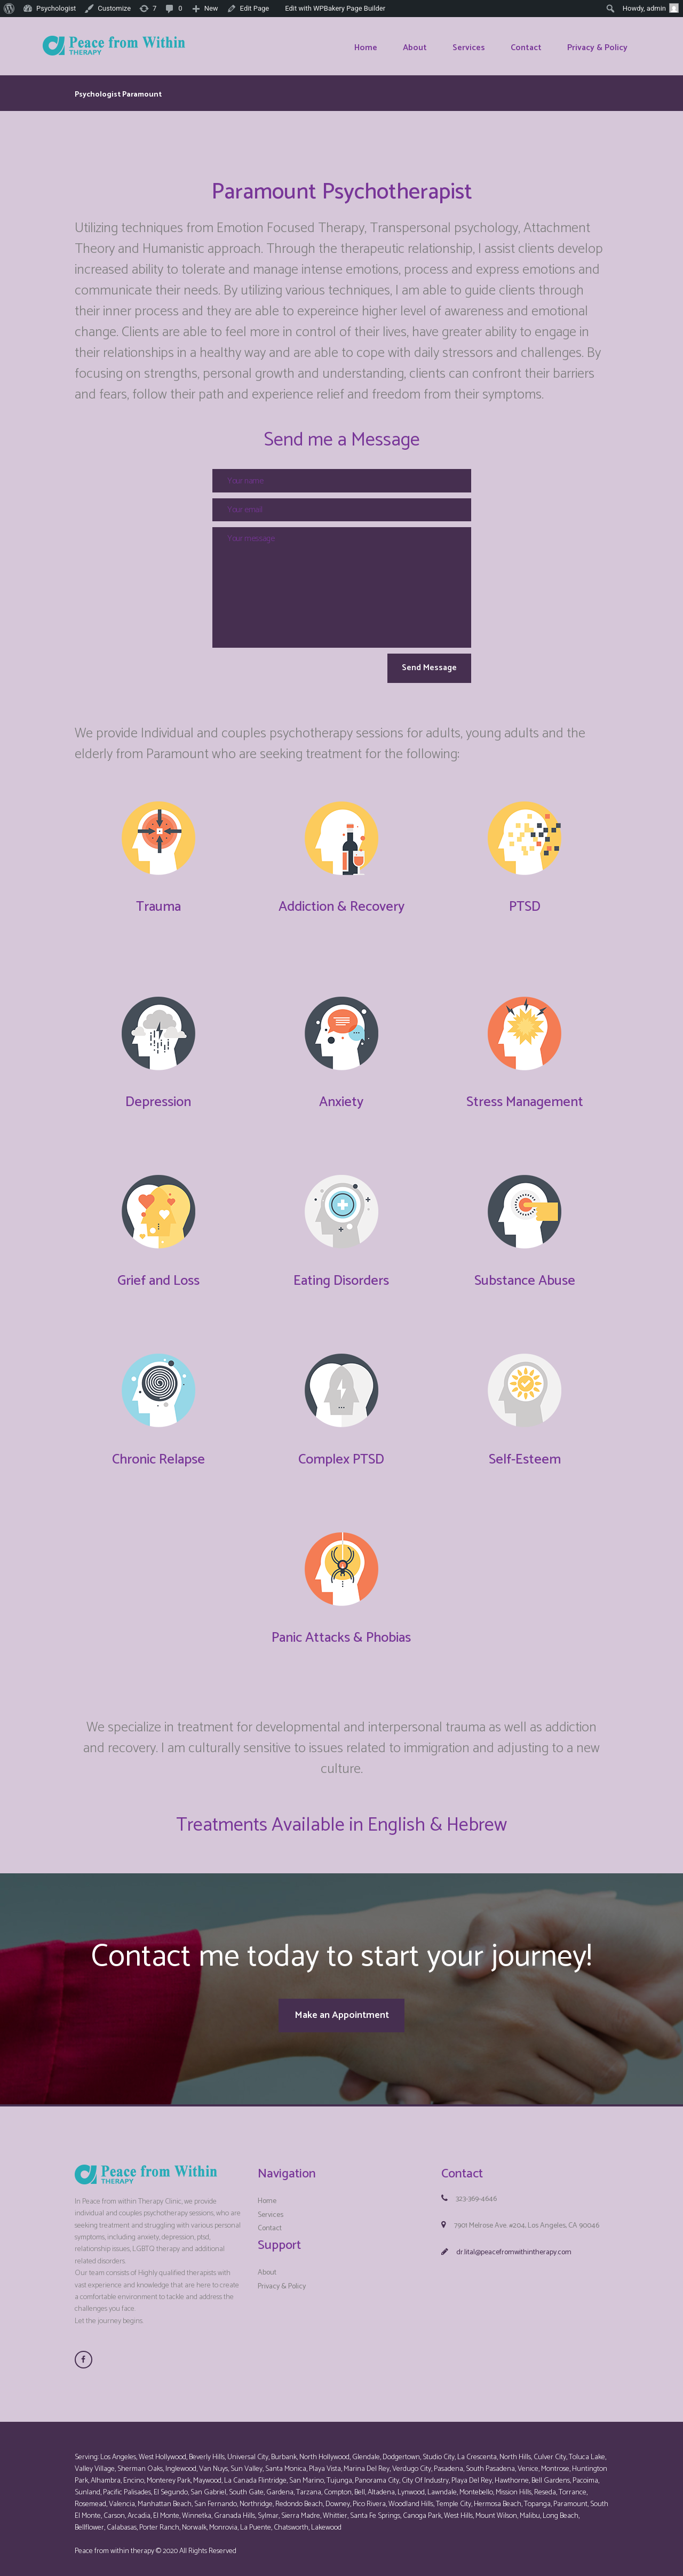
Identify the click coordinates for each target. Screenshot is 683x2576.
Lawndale (442, 2485)
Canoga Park (422, 2509)
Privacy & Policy (282, 2279)
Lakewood (326, 2521)
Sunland (87, 2485)
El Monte (166, 2509)
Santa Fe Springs (375, 2509)
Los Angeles (118, 2450)
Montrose (555, 2462)
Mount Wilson (496, 2509)
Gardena (279, 2485)
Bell (359, 2485)
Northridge (256, 2497)
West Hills (458, 2509)
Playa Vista (325, 2462)
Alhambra (106, 2474)
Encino (133, 2474)
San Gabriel (208, 2485)
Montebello (476, 2485)
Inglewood (180, 2462)
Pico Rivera (369, 2497)
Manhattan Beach (165, 2497)
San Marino (306, 2474)
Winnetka (196, 2509)
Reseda (545, 2485)
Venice (528, 2462)
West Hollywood (162, 2450)
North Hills (515, 2450)
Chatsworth (291, 2521)
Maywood (207, 2474)
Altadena (381, 2485)
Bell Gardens (550, 2474)
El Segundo (171, 2485)
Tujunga (339, 2474)
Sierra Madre (300, 2509)
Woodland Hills (410, 2497)
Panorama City (377, 2474)
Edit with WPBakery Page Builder (335, 8)
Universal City (247, 2450)
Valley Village (95, 2462)
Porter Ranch (159, 2521)
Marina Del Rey (367, 2462)
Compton (338, 2485)
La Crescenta (477, 2450)
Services (270, 2207)
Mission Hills (513, 2485)
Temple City (453, 2497)
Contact (270, 2221)
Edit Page (254, 8)
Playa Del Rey (471, 2474)
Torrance (572, 2485)
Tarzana (308, 2485)
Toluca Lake (587, 2450)
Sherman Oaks (140, 2462)
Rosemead (90, 2497)
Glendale (366, 2450)
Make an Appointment (341, 2012)
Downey (337, 2497)
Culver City (550, 2450)
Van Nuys (213, 2462)
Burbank (284, 2450)
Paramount (570, 2497)
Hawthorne (512, 2474)
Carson (114, 2509)
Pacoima (585, 2474)
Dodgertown (401, 2450)
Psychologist (56, 8)
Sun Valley (247, 2462)
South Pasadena (490, 2462)
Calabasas (122, 2521)
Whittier (335, 2509)
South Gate (246, 2485)
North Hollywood (324, 2450)
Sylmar (268, 2509)
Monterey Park (168, 2474)
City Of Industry (425, 2474)
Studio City (439, 2450)
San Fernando (215, 2497)
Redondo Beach (299, 2497)
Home (267, 2194)
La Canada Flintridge (255, 2474)
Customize (114, 8)
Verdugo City (411, 2462)
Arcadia (139, 2509)
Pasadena (448, 2462)
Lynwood (411, 2485)
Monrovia (223, 2521)
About (267, 2266)
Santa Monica (285, 2462)
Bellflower (89, 2521)
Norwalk (194, 2521)
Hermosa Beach (497, 2497)
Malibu (530, 2509)
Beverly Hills (207, 2450)
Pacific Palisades (127, 2485)
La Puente (255, 2521)
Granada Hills (234, 2509)
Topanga (537, 2497)
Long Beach (560, 2509)
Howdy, (651, 8)
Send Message (418, 670)
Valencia (122, 2497)
